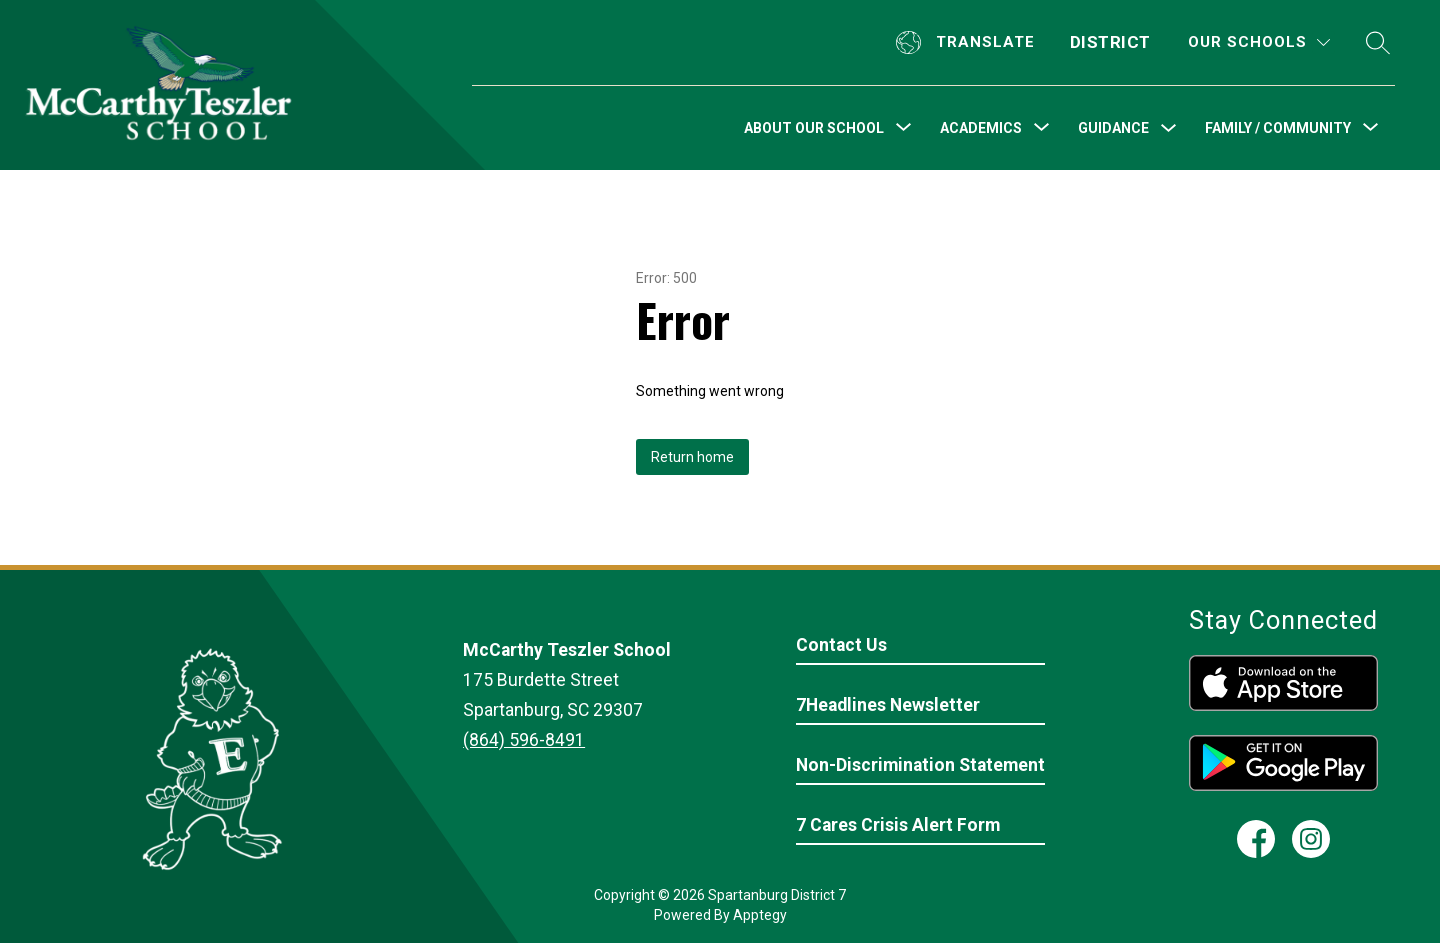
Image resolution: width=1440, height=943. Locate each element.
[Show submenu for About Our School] (814, 128)
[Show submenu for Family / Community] (1278, 128)
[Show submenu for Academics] (981, 128)
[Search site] (1378, 42)
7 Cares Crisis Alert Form (898, 825)
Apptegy (760, 915)
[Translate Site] (968, 42)
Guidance (1113, 128)
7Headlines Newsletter (888, 705)
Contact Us (841, 645)
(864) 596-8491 (524, 740)
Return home (692, 457)
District (1110, 42)
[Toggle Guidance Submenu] (1169, 128)
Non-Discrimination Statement (920, 765)
